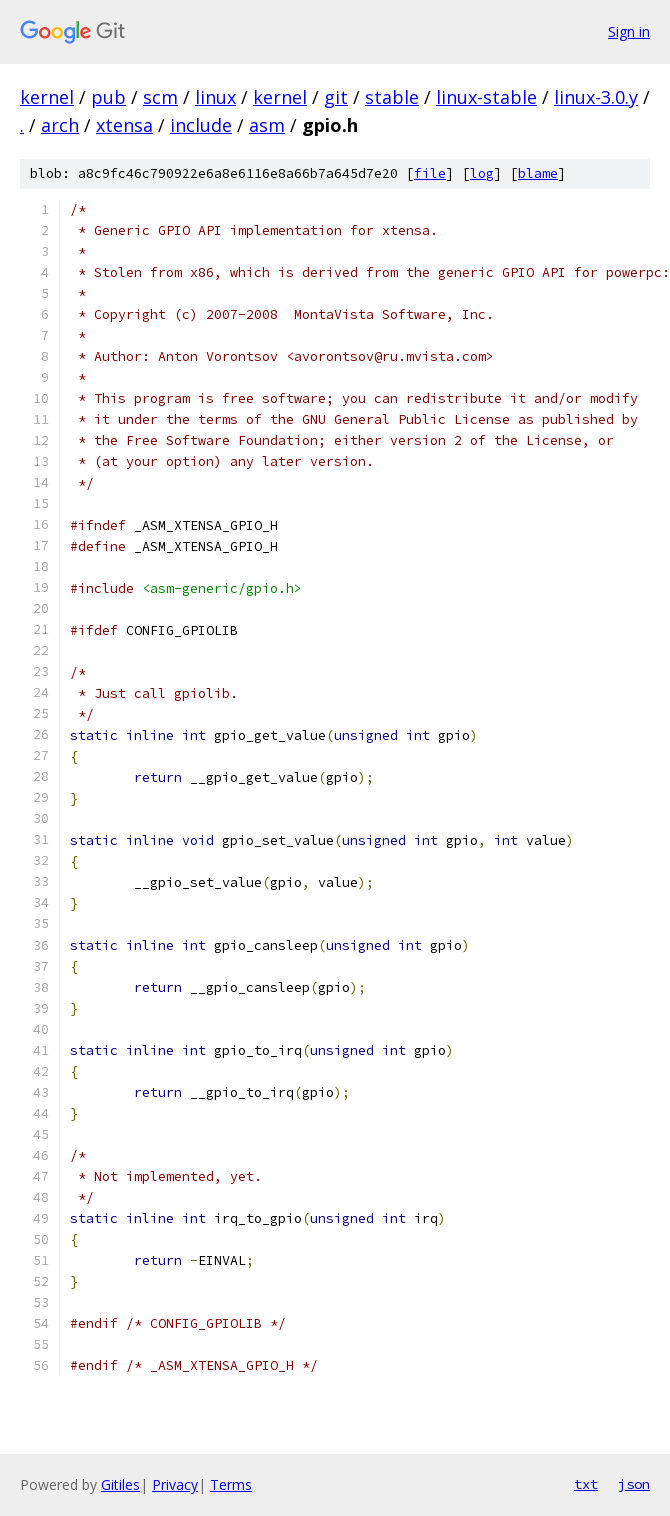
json (634, 1484)
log (482, 173)
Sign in (629, 31)
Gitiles (120, 1484)
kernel (47, 97)
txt (586, 1484)
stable (392, 97)
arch (60, 125)
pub (108, 97)
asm (267, 125)
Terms (231, 1484)
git (336, 97)
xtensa (124, 125)
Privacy (175, 1484)
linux (215, 97)
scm (160, 97)
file (430, 173)
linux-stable (486, 97)
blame (538, 173)
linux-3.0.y (596, 97)
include (201, 125)
